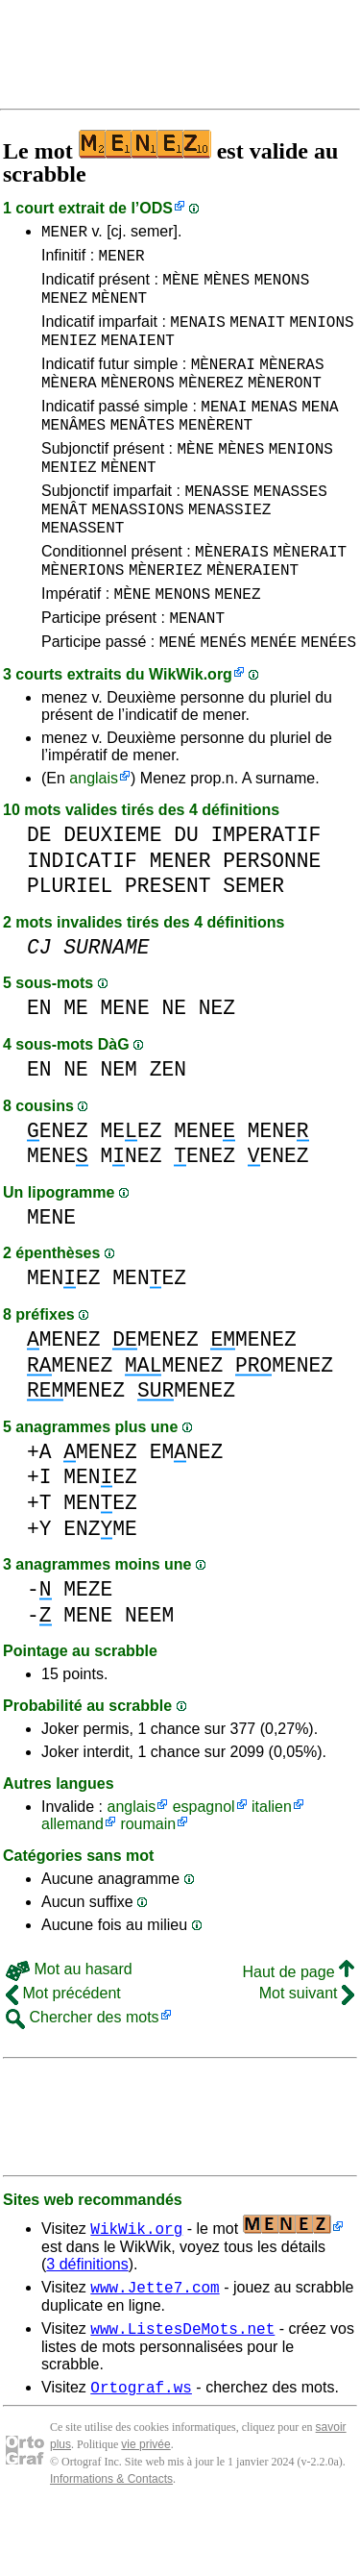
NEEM (149, 1673)
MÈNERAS (291, 383)
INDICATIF (82, 918)
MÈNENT (119, 308)
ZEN (168, 1127)
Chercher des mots (82, 2075)
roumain (148, 1881)
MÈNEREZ (211, 404)
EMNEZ (187, 1509)
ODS (156, 208)
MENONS (282, 287)
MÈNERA (69, 404)
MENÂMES (73, 452)
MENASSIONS (137, 548)
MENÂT (64, 548)
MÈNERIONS (82, 618)
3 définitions (87, 2322)
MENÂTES (142, 452)
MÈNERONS (138, 404)
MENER (64, 233)
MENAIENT (138, 356)
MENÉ (177, 698)
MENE (125, 1065)
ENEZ (57, 1188)
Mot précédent (63, 2051)
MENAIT (257, 335)
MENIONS (321, 335)
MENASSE (216, 527)
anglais (93, 836)
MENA (319, 431)
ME (75, 1065)
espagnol (204, 1864)
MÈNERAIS (232, 596)
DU (186, 892)
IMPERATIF (265, 892)
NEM (119, 1127)
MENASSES (290, 527)
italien (272, 1864)
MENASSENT (82, 570)
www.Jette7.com (154, 2347)
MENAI (224, 431)
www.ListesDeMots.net (182, 2391)
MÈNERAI (223, 383)
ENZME (100, 1586)
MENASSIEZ (229, 548)
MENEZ (64, 308)
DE (39, 892)
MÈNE (180, 287)
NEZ (217, 1065)
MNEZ (131, 1213)
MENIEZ (69, 356)
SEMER (253, 943)
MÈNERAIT (310, 596)
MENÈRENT (215, 452)
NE (173, 1065)
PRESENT (167, 943)
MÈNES (227, 287)
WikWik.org (190, 732)
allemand (72, 1881)
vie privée (145, 2510)
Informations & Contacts (111, 2545)
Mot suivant (306, 2051)
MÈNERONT (285, 404)
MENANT (197, 671)
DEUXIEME (112, 892)
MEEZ (131, 1188)
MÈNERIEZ (166, 618)
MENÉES (329, 698)
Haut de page (298, 2029)
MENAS (275, 431)
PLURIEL (69, 943)
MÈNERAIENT (252, 618)
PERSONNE (272, 918)
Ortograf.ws (141, 2453)
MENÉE (274, 698)
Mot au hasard (69, 2027)
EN (39, 1065)
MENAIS (198, 335)
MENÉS (224, 698)
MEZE (87, 1647)
